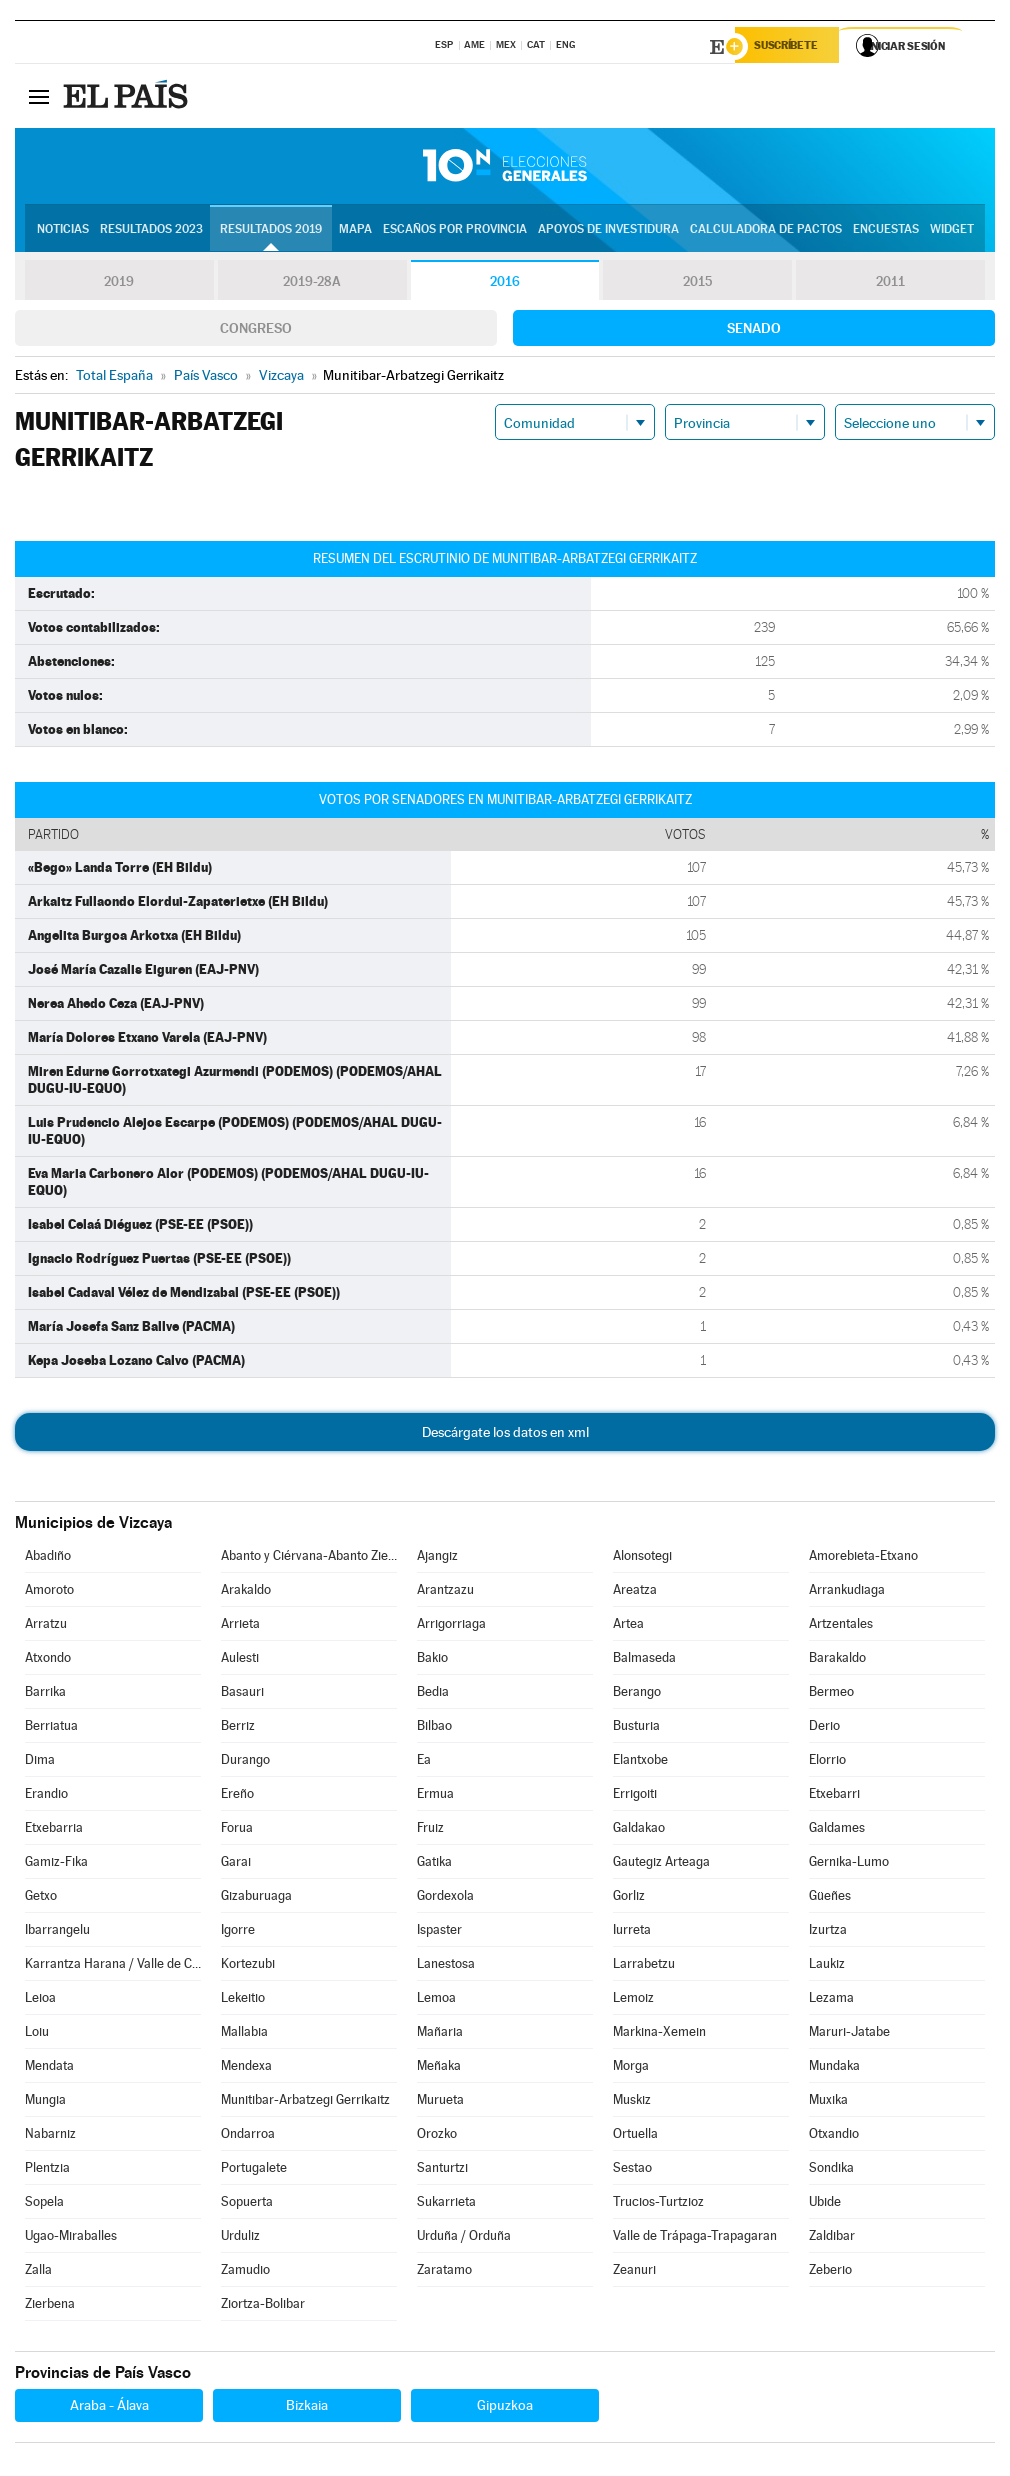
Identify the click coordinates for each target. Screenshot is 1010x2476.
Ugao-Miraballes (71, 2238)
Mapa (355, 231)
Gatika (434, 1864)
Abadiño (48, 1558)
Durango (245, 1762)
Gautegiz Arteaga (661, 1864)
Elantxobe (640, 1762)
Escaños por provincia (455, 231)
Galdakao (639, 1830)
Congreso (256, 331)
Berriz (238, 1728)
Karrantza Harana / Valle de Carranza (113, 1966)
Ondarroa (248, 2136)
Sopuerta (247, 2204)
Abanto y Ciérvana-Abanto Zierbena (309, 1558)
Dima (40, 1762)
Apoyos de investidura (608, 231)
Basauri (242, 1694)
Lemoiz (633, 2000)
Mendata (49, 2068)
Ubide (825, 2204)
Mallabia (244, 2034)
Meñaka (439, 2068)
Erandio (46, 1796)
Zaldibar (832, 2238)
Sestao (632, 2170)
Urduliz (240, 2238)
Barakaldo (837, 1660)
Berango (637, 1694)
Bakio (432, 1660)
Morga (631, 2068)
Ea (424, 1762)
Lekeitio (243, 2000)
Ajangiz (437, 1558)
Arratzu (46, 1626)
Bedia (433, 1694)
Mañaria (440, 2034)
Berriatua (51, 1728)
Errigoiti (635, 1796)
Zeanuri (634, 2272)
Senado (754, 331)
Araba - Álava (109, 2408)
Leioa (40, 2000)
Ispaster (439, 1932)
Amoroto (49, 1592)
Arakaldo (246, 1592)
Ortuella (635, 2136)
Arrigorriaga (451, 1626)
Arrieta (240, 1626)
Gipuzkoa (505, 2408)
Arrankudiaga (847, 1592)
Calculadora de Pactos (766, 231)
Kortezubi (248, 1966)
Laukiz (827, 1966)
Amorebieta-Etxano (863, 1558)
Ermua (435, 1796)
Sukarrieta (446, 2204)
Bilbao (434, 1728)
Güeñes (830, 1898)
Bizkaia (307, 2408)
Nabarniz (50, 2136)
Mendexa (246, 2068)
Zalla (38, 2272)
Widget (952, 231)
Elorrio (827, 1762)
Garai (236, 1864)
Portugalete (254, 2170)
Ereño (237, 1796)
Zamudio (245, 2272)
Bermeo (831, 1694)
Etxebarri (834, 1796)
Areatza (635, 1592)
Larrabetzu (644, 1966)
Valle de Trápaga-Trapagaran (695, 2238)
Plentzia (47, 2170)
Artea (628, 1626)
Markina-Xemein (659, 2034)
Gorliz (629, 1898)
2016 (505, 284)
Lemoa (436, 2000)
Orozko (437, 2136)
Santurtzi (442, 2170)
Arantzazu (445, 1592)
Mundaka (834, 2068)
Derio (824, 1728)
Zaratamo (444, 2272)
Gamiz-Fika (56, 1864)
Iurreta (632, 1932)
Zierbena (50, 2306)
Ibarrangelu (57, 1932)
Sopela (44, 2204)
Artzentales (841, 1626)
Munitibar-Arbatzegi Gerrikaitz (305, 2102)
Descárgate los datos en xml (505, 1435)
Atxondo (48, 1660)
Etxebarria (54, 1830)
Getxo (41, 1898)
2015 (698, 284)
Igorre (238, 1932)
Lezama (831, 2000)
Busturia (636, 1728)
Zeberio (830, 2272)
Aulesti (240, 1660)
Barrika (45, 1694)
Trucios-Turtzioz (658, 2204)
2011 (890, 284)
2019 (119, 284)
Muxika (828, 2102)
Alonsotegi (642, 1558)
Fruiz (430, 1830)
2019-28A (312, 284)
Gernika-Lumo (849, 1864)
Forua (237, 1830)
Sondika (831, 2170)
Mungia (45, 2102)
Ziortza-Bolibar (263, 2306)
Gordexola (445, 1898)
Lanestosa (446, 1966)
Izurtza (828, 1932)
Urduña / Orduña (464, 2238)
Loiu (37, 2034)
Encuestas (886, 231)
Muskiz (632, 2102)
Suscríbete (791, 47)
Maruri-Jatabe (849, 2034)
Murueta (440, 2102)
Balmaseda (644, 1660)
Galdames (837, 1830)
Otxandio (834, 2136)
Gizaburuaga (256, 1898)
